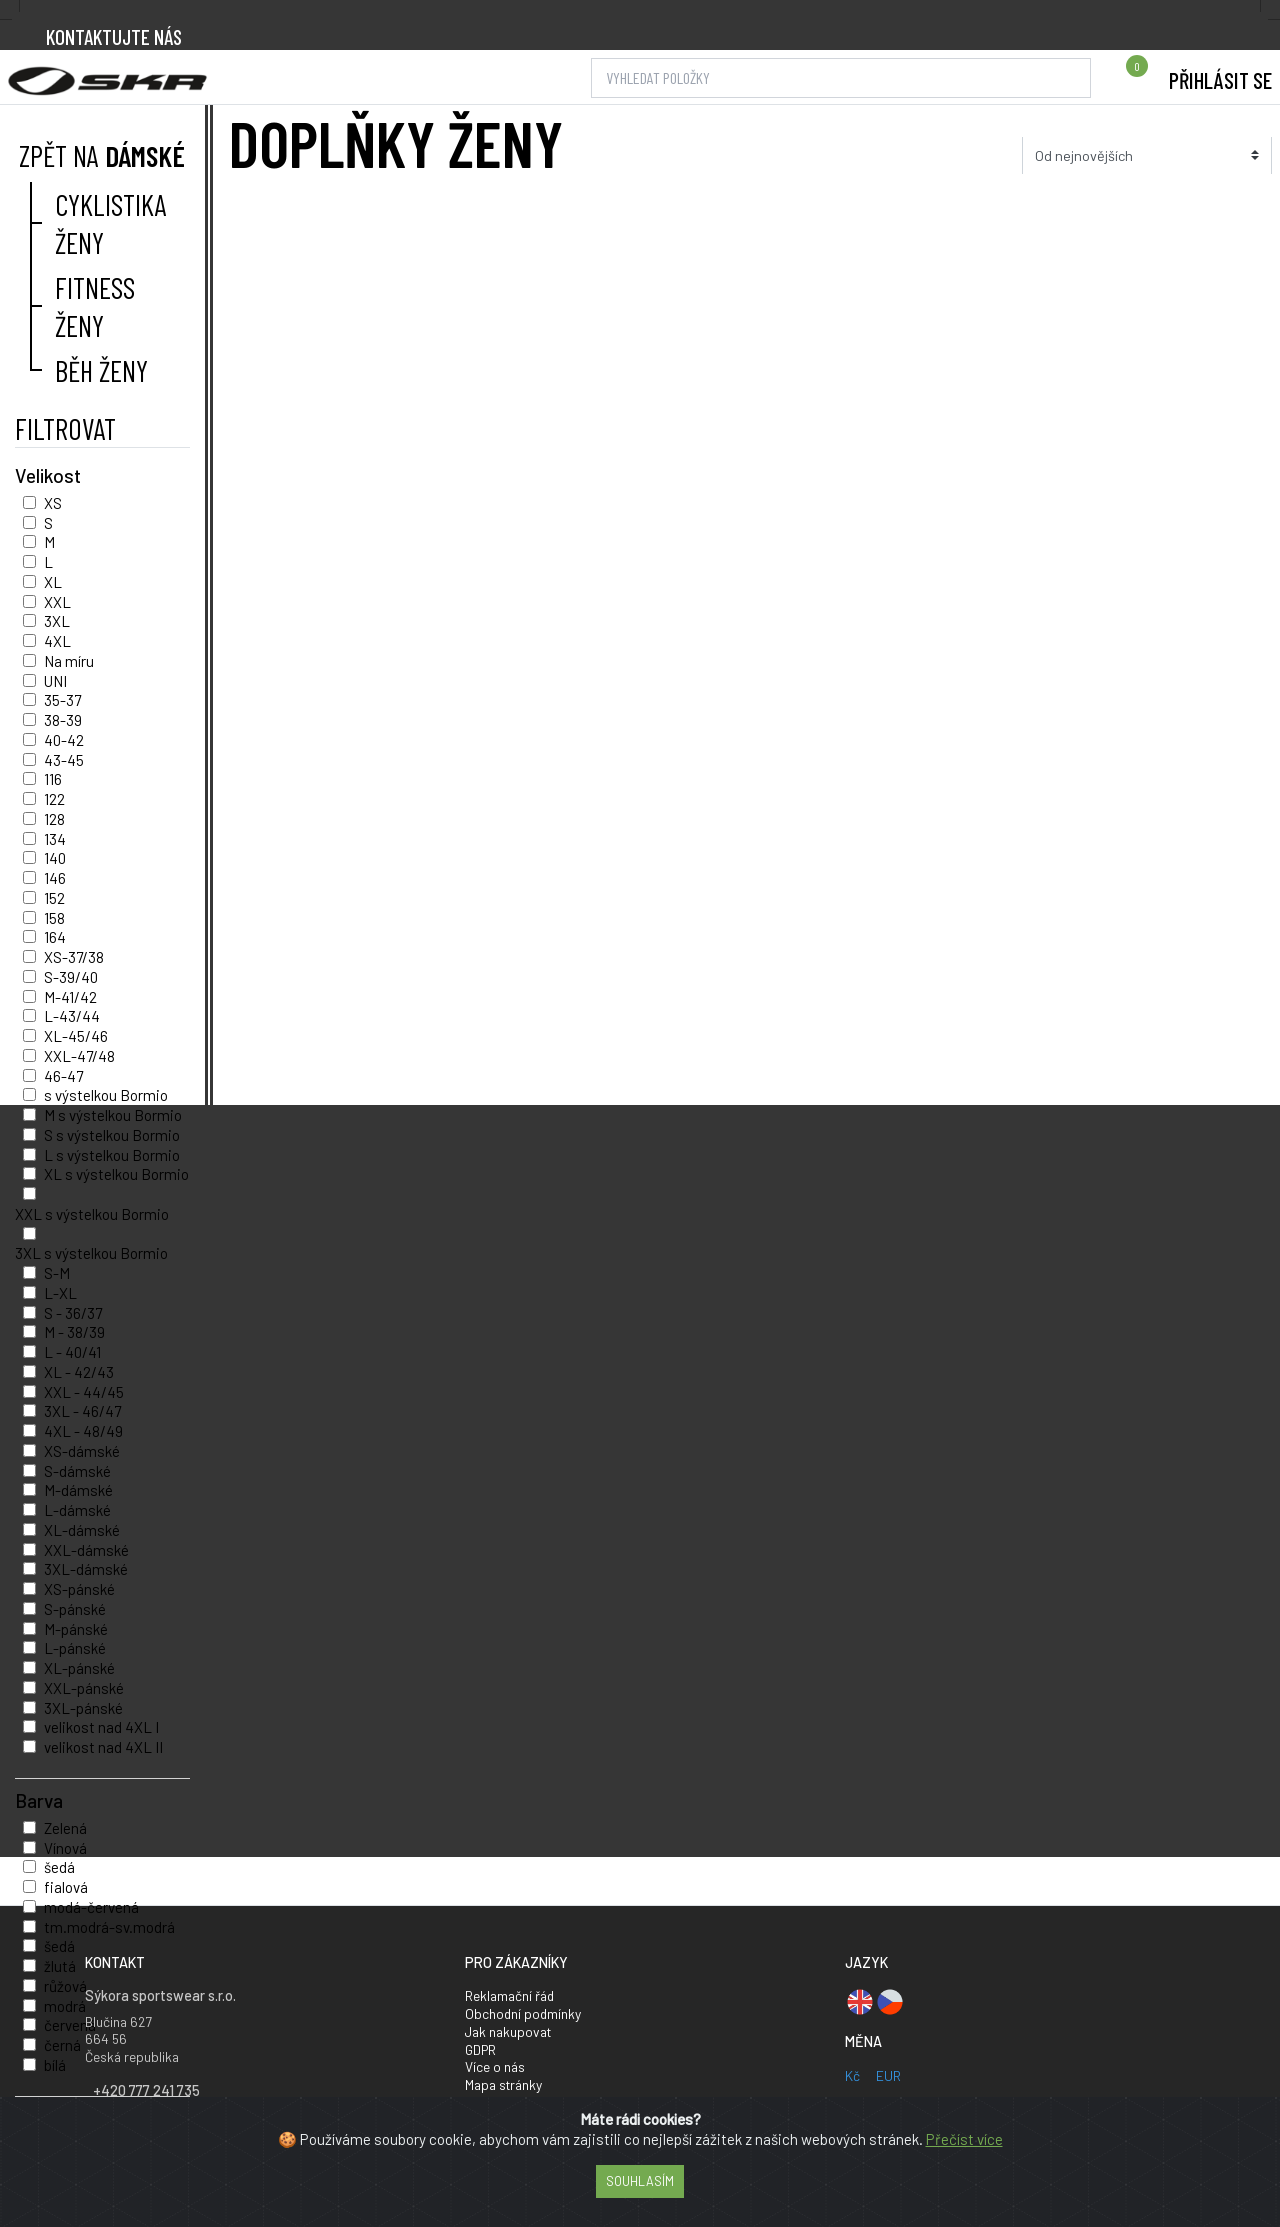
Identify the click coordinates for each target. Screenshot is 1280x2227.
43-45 (64, 760)
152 (54, 898)
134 (55, 839)
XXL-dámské (86, 1550)
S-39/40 (71, 977)
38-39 (63, 720)
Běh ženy (101, 370)
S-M (57, 1273)
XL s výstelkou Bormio (116, 1174)
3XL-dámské (86, 1569)
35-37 (62, 700)
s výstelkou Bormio (106, 1095)
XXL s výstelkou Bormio (92, 1214)
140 (55, 858)
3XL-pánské (83, 1708)
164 (55, 937)
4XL (57, 641)
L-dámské (77, 1510)
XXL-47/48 (79, 1056)
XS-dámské (82, 1451)
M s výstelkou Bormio (113, 1115)
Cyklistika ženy (111, 223)
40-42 (64, 740)
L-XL (60, 1293)
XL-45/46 (76, 1036)
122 (54, 799)
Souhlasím (640, 2181)
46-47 (63, 1076)
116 (53, 779)
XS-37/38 (74, 957)
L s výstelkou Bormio (112, 1155)
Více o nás (495, 2066)
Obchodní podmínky (523, 2013)
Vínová (65, 1848)
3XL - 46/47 (82, 1411)
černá (62, 2045)
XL (53, 582)
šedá (59, 1867)
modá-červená (91, 1907)
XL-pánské (79, 1668)
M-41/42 (70, 997)
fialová (66, 1887)
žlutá (60, 1966)
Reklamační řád (509, 1995)
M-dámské (78, 1490)
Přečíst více (964, 2139)
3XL (57, 621)
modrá (65, 2006)
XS (53, 503)
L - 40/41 (72, 1352)
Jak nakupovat (508, 2031)
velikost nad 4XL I (101, 1727)
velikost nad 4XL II (103, 1747)
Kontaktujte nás (114, 36)
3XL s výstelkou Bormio (91, 1253)
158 (54, 918)
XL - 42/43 (79, 1372)
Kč (852, 2075)
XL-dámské (82, 1530)
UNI (55, 681)
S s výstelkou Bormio (112, 1135)
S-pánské (75, 1609)
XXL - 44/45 (84, 1392)
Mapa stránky (503, 2084)
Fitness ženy (95, 306)
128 (54, 819)
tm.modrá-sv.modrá (109, 1927)
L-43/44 (72, 1016)
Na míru (69, 661)
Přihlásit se (1220, 80)
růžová (65, 1986)
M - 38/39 (74, 1332)
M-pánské (76, 1629)
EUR (888, 2075)
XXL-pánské (84, 1688)
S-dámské (77, 1471)
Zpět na (100, 155)
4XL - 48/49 (83, 1431)
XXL (57, 602)
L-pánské (75, 1648)
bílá (55, 2065)
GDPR (480, 2049)
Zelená (65, 1828)
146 (55, 878)
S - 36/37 (73, 1313)
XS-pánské (79, 1589)
